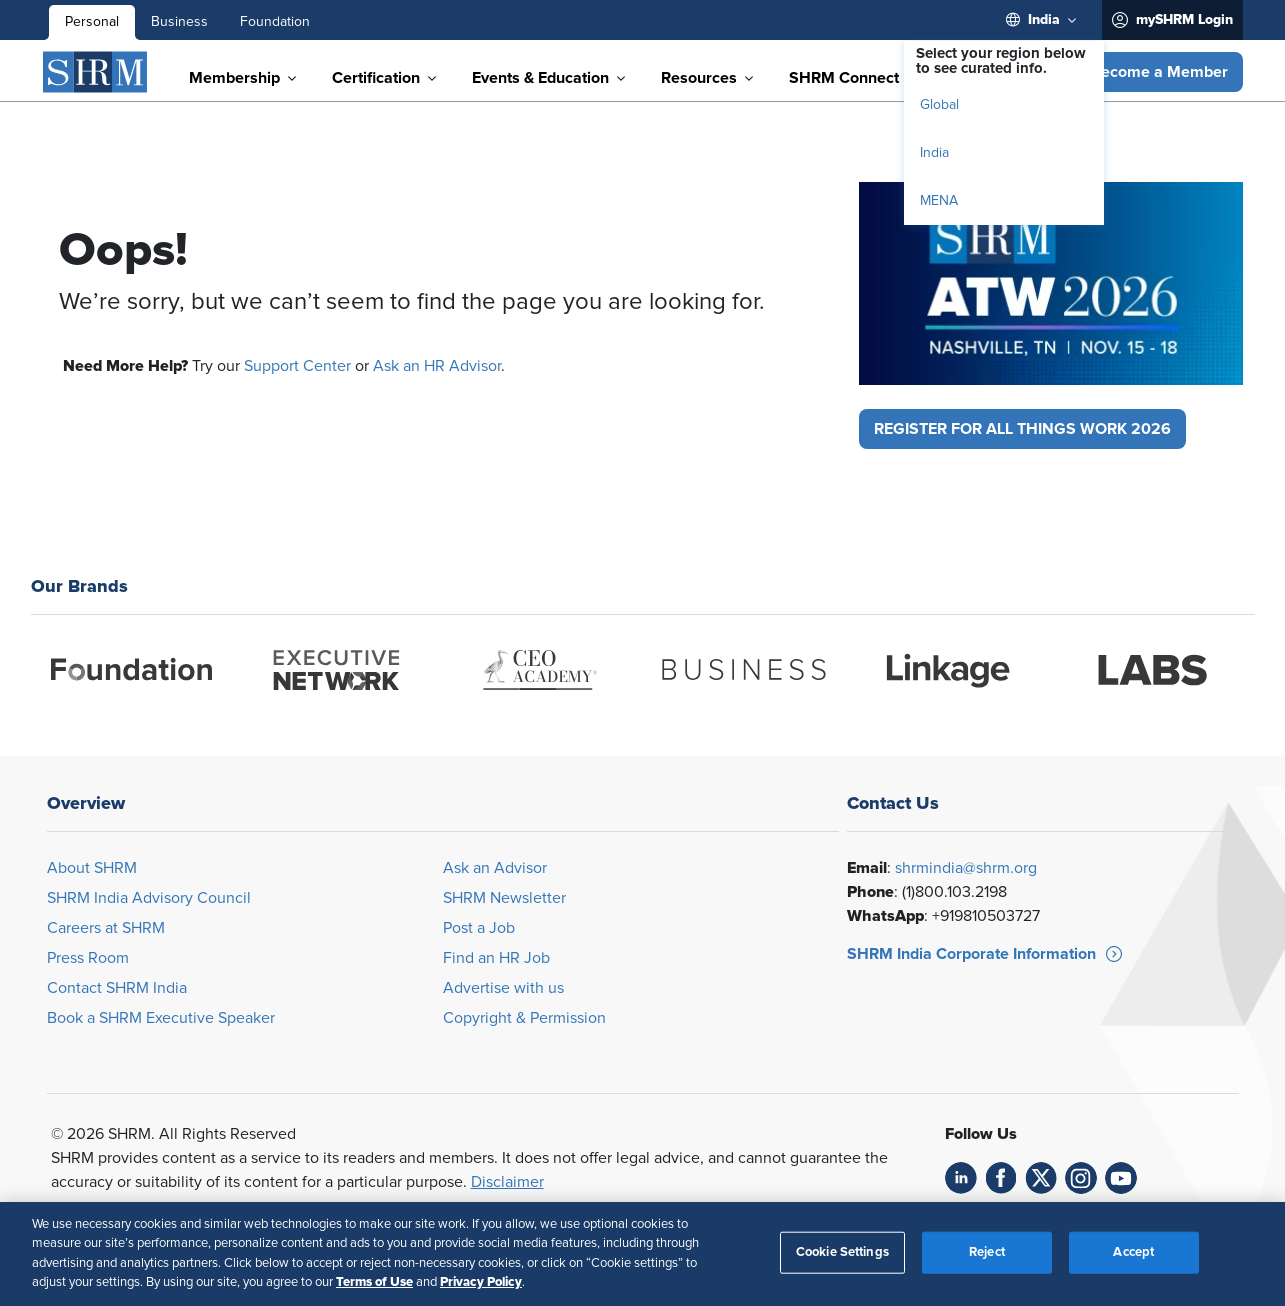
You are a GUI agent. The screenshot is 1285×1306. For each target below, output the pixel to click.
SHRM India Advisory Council (149, 898)
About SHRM (92, 868)
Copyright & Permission (524, 1018)
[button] (1159, 72)
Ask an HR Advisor (437, 366)
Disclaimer (507, 1182)
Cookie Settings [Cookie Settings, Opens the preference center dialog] (842, 1252)
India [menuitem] (934, 153)
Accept (1133, 1252)
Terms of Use (374, 1282)
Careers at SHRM (106, 928)
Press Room (88, 958)
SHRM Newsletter (504, 898)
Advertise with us (503, 988)
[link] (961, 1178)
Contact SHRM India (117, 988)
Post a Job (479, 928)
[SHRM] (96, 72)
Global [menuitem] (939, 105)
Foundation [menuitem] (275, 22)
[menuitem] (1046, 20)
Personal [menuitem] (92, 22)
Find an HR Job (496, 958)
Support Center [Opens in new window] (297, 366)
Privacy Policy (481, 1282)
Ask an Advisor (495, 868)
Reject (987, 1252)
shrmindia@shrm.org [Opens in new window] (966, 868)
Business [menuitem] (179, 22)
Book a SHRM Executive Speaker (161, 1018)
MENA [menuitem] (939, 201)
